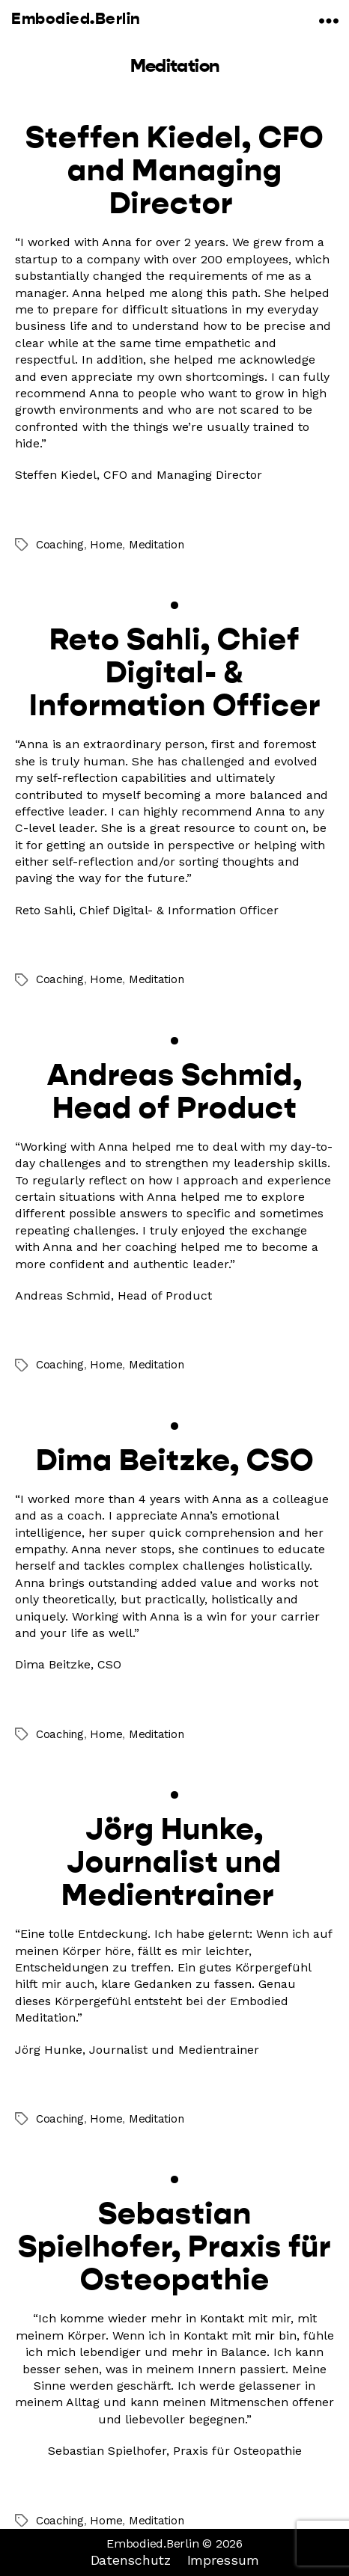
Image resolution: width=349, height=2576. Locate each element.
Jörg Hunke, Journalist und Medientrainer (174, 1861)
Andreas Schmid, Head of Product (175, 1091)
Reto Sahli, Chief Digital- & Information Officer (175, 671)
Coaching (60, 544)
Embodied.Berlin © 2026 (174, 2543)
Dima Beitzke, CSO (175, 1459)
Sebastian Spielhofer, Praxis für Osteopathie (174, 2246)
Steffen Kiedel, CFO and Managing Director (174, 169)
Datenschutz (131, 2560)
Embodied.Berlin (76, 19)
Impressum (223, 2560)
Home (106, 544)
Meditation (156, 544)
